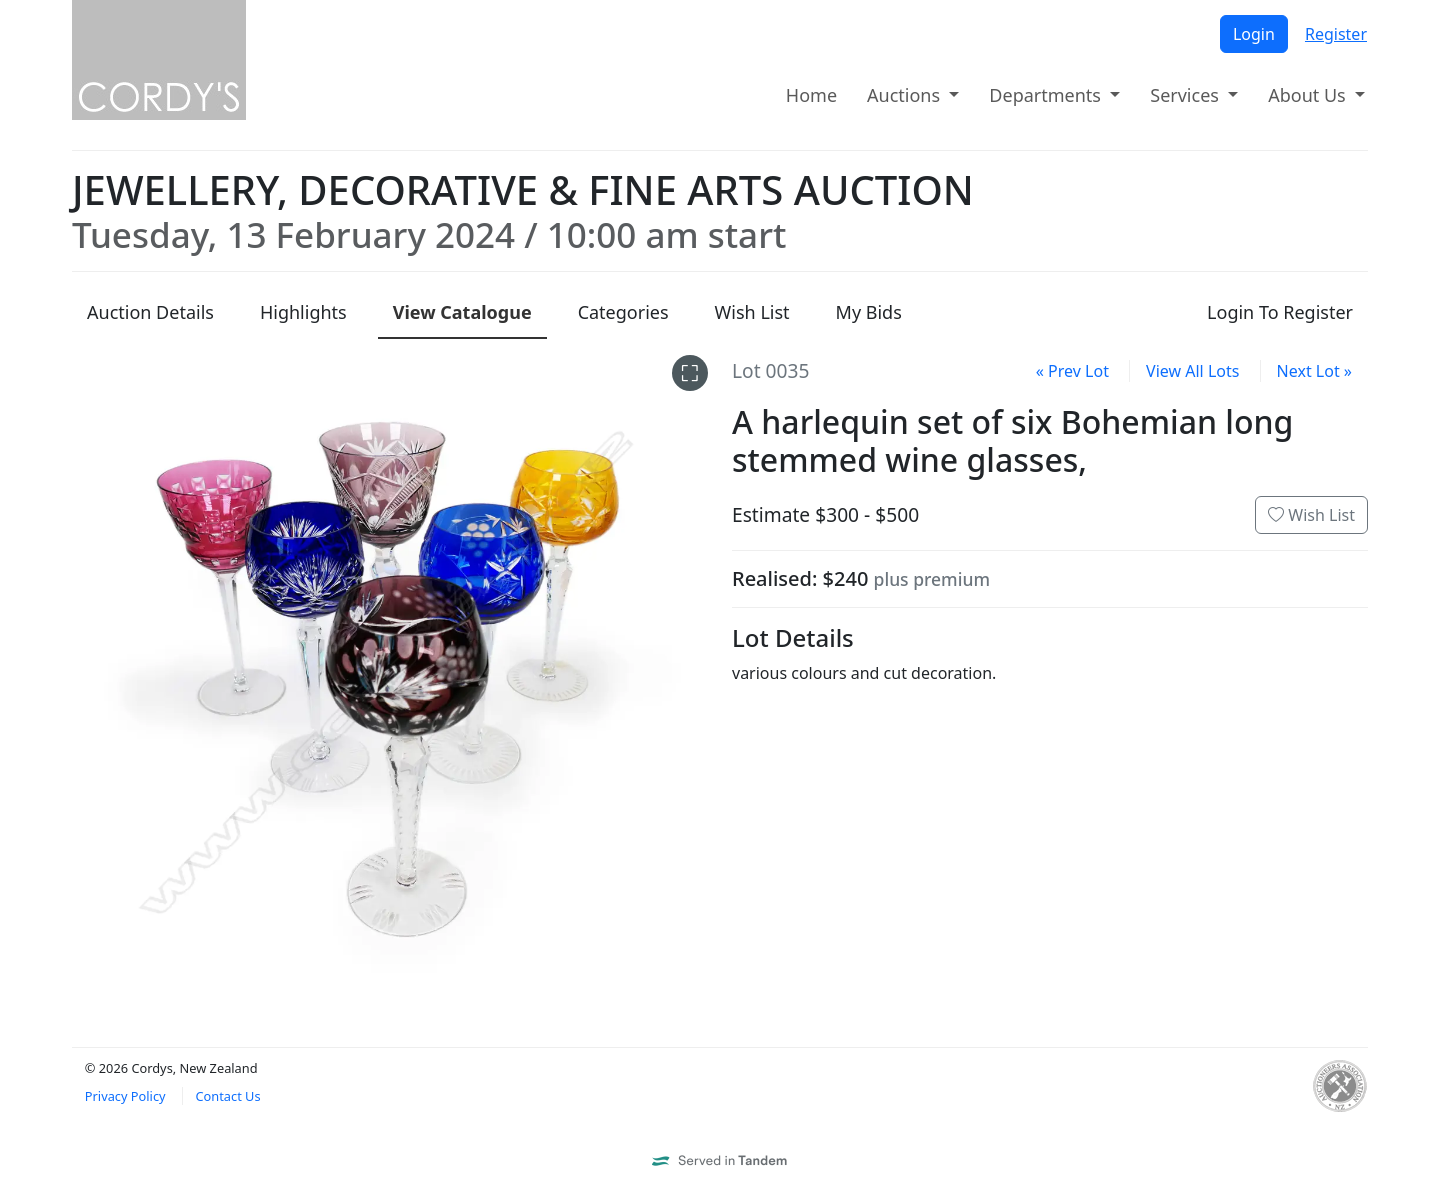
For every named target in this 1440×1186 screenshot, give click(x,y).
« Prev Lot (1072, 371)
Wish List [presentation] (752, 312)
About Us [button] (1309, 95)
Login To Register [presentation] (1280, 312)
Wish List (1311, 515)
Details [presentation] (150, 312)
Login (1254, 34)
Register (1336, 34)
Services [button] (1186, 95)
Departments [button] (1047, 95)
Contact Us (227, 1096)
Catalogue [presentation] (462, 312)
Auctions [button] (906, 95)
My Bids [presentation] (869, 312)
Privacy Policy (125, 1096)
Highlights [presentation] (303, 312)
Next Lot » (1314, 371)
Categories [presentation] (623, 312)
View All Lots (1192, 371)
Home (811, 95)
